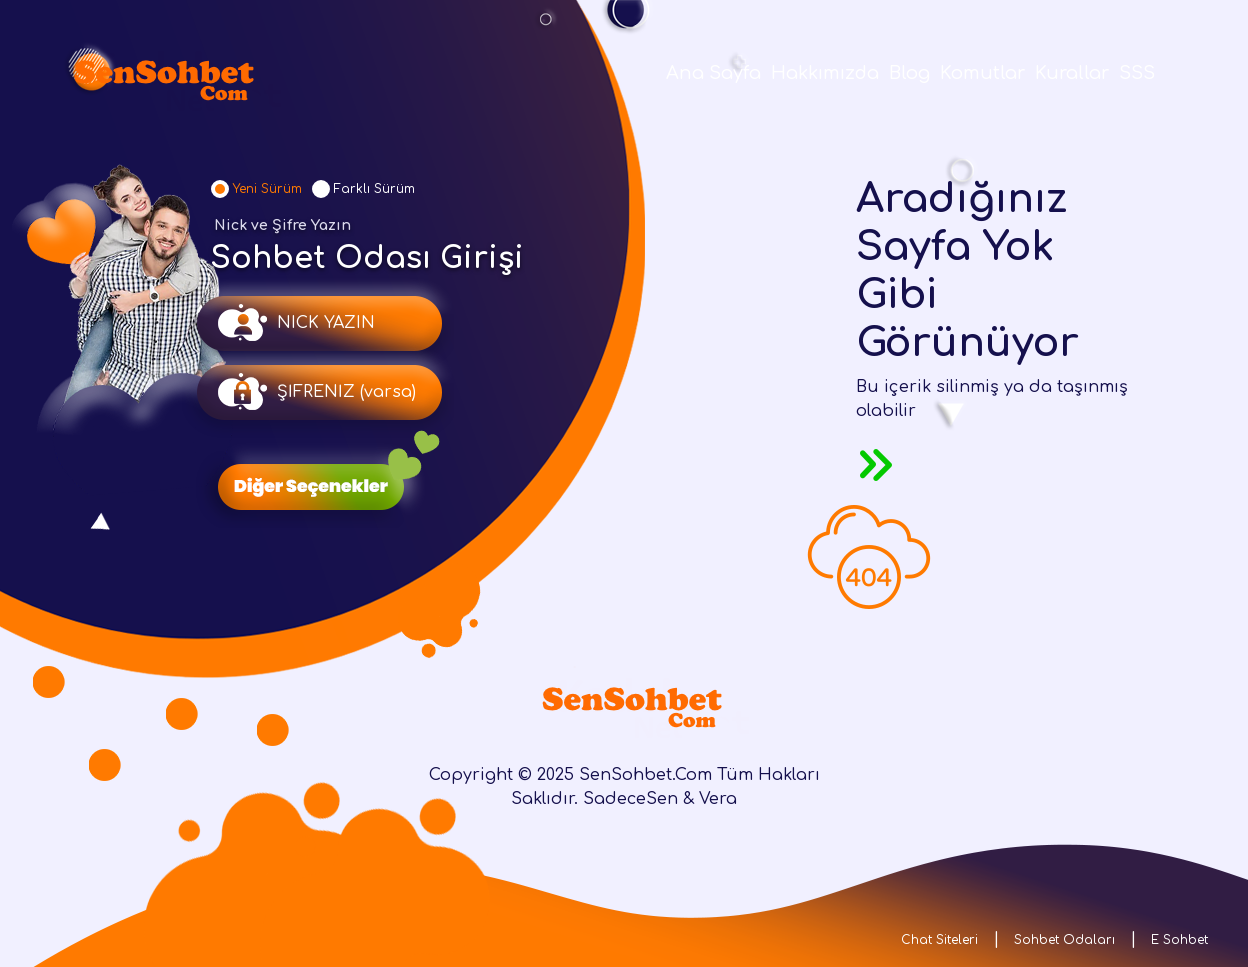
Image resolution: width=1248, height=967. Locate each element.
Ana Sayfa (713, 73)
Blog (909, 73)
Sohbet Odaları (1064, 940)
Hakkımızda (825, 73)
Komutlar (982, 73)
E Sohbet (1179, 940)
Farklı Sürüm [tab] (374, 189)
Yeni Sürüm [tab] (267, 189)
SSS (1137, 73)
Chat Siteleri (939, 940)
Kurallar (1072, 73)
